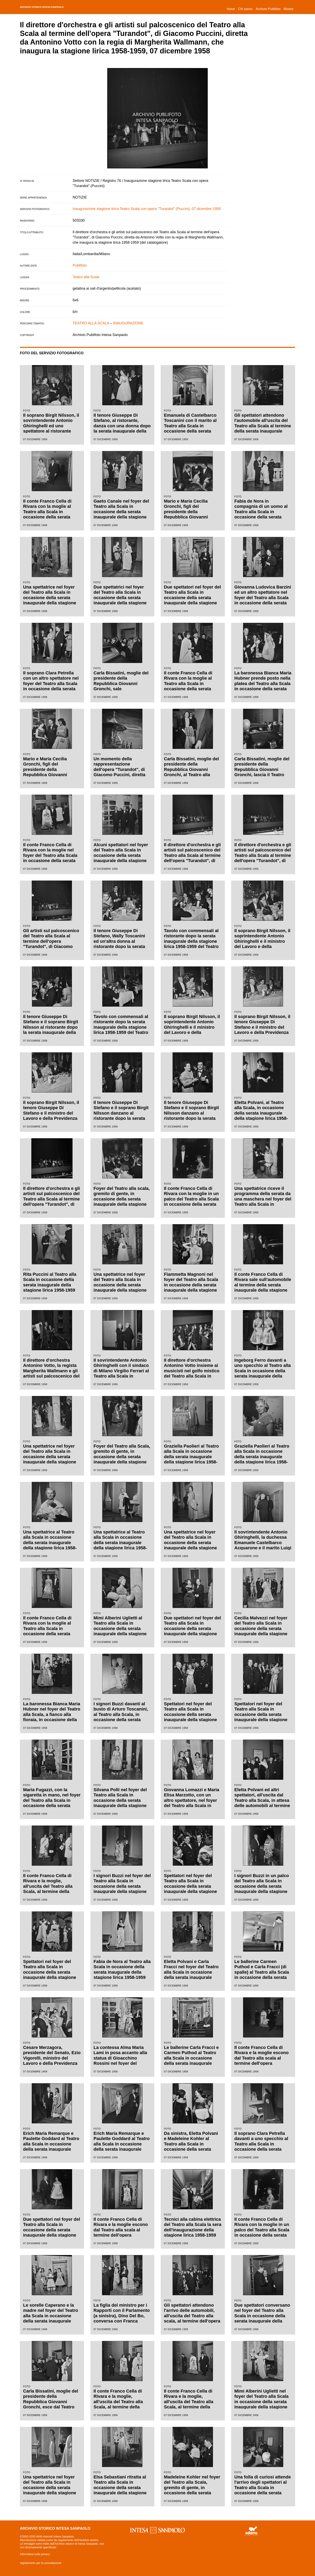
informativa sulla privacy (35, 2554)
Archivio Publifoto (268, 9)
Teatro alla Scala (86, 277)
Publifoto (80, 265)
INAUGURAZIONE (128, 323)
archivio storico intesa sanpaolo (55, 7)
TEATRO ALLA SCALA (91, 323)
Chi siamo (245, 9)
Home (231, 8)
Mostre (289, 9)
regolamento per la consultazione (40, 2563)
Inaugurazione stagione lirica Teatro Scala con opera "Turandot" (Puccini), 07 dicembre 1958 (147, 209)
